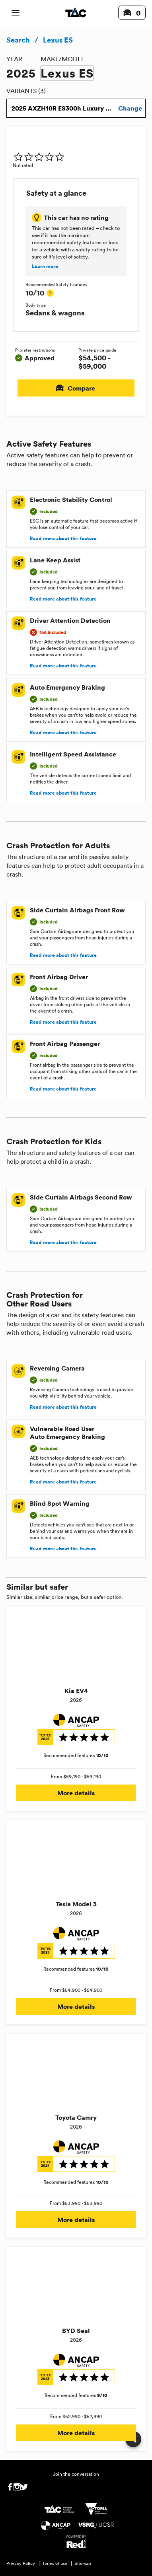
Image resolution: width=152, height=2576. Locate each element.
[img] (39, 156)
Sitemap (82, 2563)
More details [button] (76, 1793)
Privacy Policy (20, 2563)
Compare (76, 388)
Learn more (45, 266)
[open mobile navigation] (15, 13)
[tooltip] (50, 293)
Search (18, 40)
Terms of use (54, 2563)
